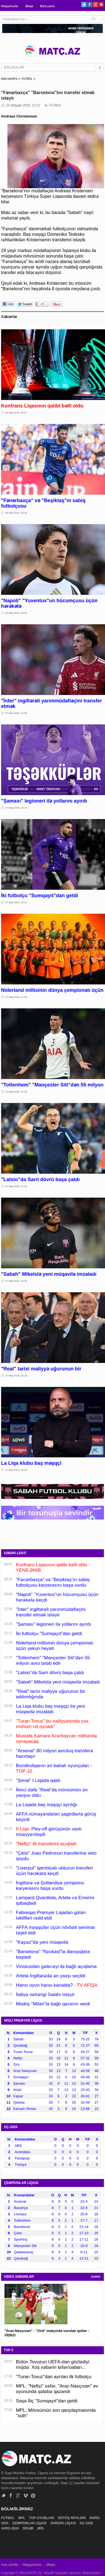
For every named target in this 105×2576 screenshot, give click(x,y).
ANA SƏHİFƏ (9, 78)
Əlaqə (29, 6)
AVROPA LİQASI (63, 2523)
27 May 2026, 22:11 (16, 902)
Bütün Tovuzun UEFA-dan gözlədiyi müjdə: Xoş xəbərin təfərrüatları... (53, 2364)
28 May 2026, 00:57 (16, 412)
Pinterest (101, 4)
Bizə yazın (47, 6)
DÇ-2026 (87, 2523)
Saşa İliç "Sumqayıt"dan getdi (46, 2400)
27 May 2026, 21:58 (16, 997)
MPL (22, 2518)
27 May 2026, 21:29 (16, 1091)
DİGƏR (28, 2528)
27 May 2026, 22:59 (16, 713)
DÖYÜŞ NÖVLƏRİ (72, 2518)
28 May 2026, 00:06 (16, 613)
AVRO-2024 (10, 2528)
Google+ (95, 4)
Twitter (84, 4)
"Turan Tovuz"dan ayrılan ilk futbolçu (53, 2376)
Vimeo (25, 2495)
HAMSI (95, 2276)
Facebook (89, 4)
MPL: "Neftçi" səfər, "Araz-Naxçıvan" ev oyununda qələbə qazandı (57, 2388)
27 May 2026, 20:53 (16, 1281)
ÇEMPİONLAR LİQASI (29, 2523)
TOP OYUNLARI (42, 2518)
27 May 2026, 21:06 (16, 1186)
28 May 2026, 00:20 (16, 512)
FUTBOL (26, 78)
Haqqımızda (9, 6)
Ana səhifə (9, 2565)
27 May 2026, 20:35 (16, 1375)
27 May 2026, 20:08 (16, 1470)
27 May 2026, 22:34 (16, 807)
